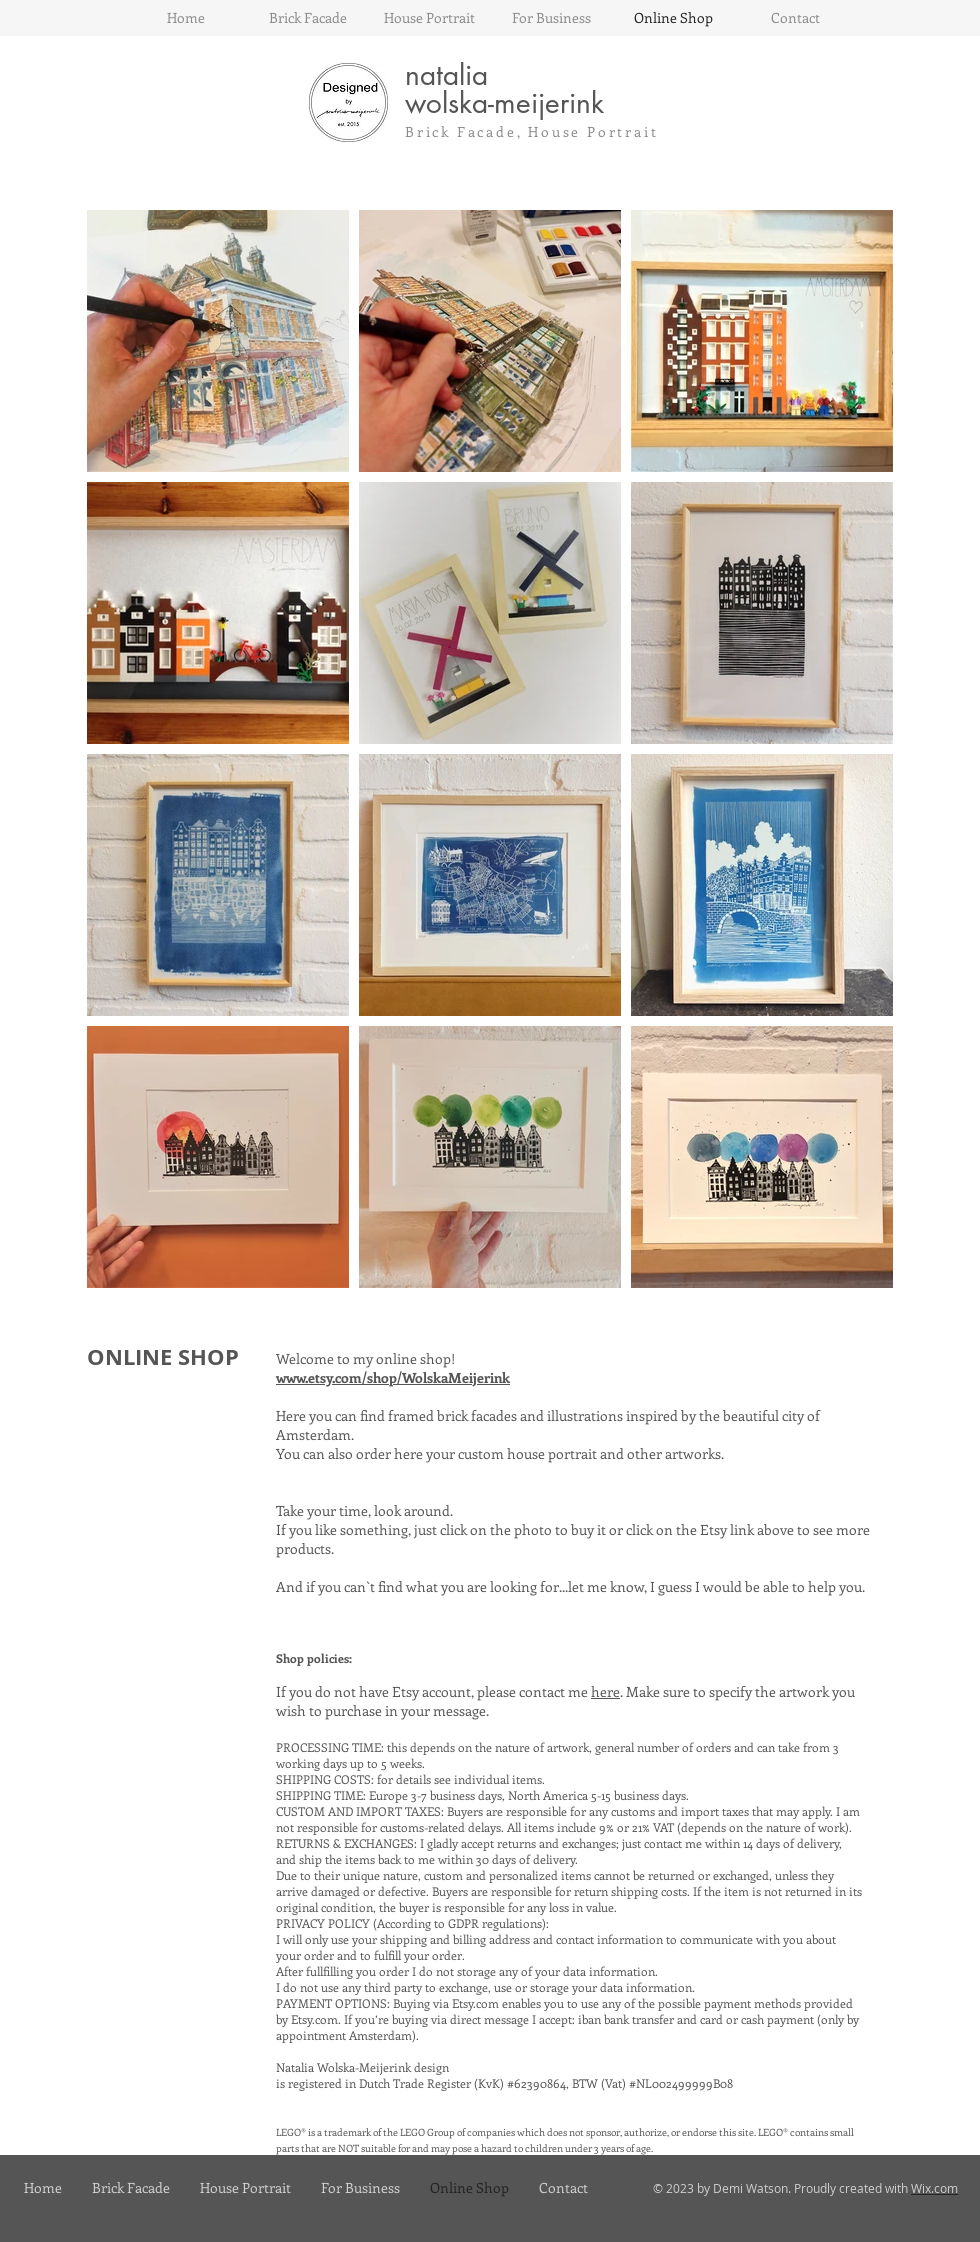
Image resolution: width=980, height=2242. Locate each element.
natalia (446, 75)
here (605, 1691)
